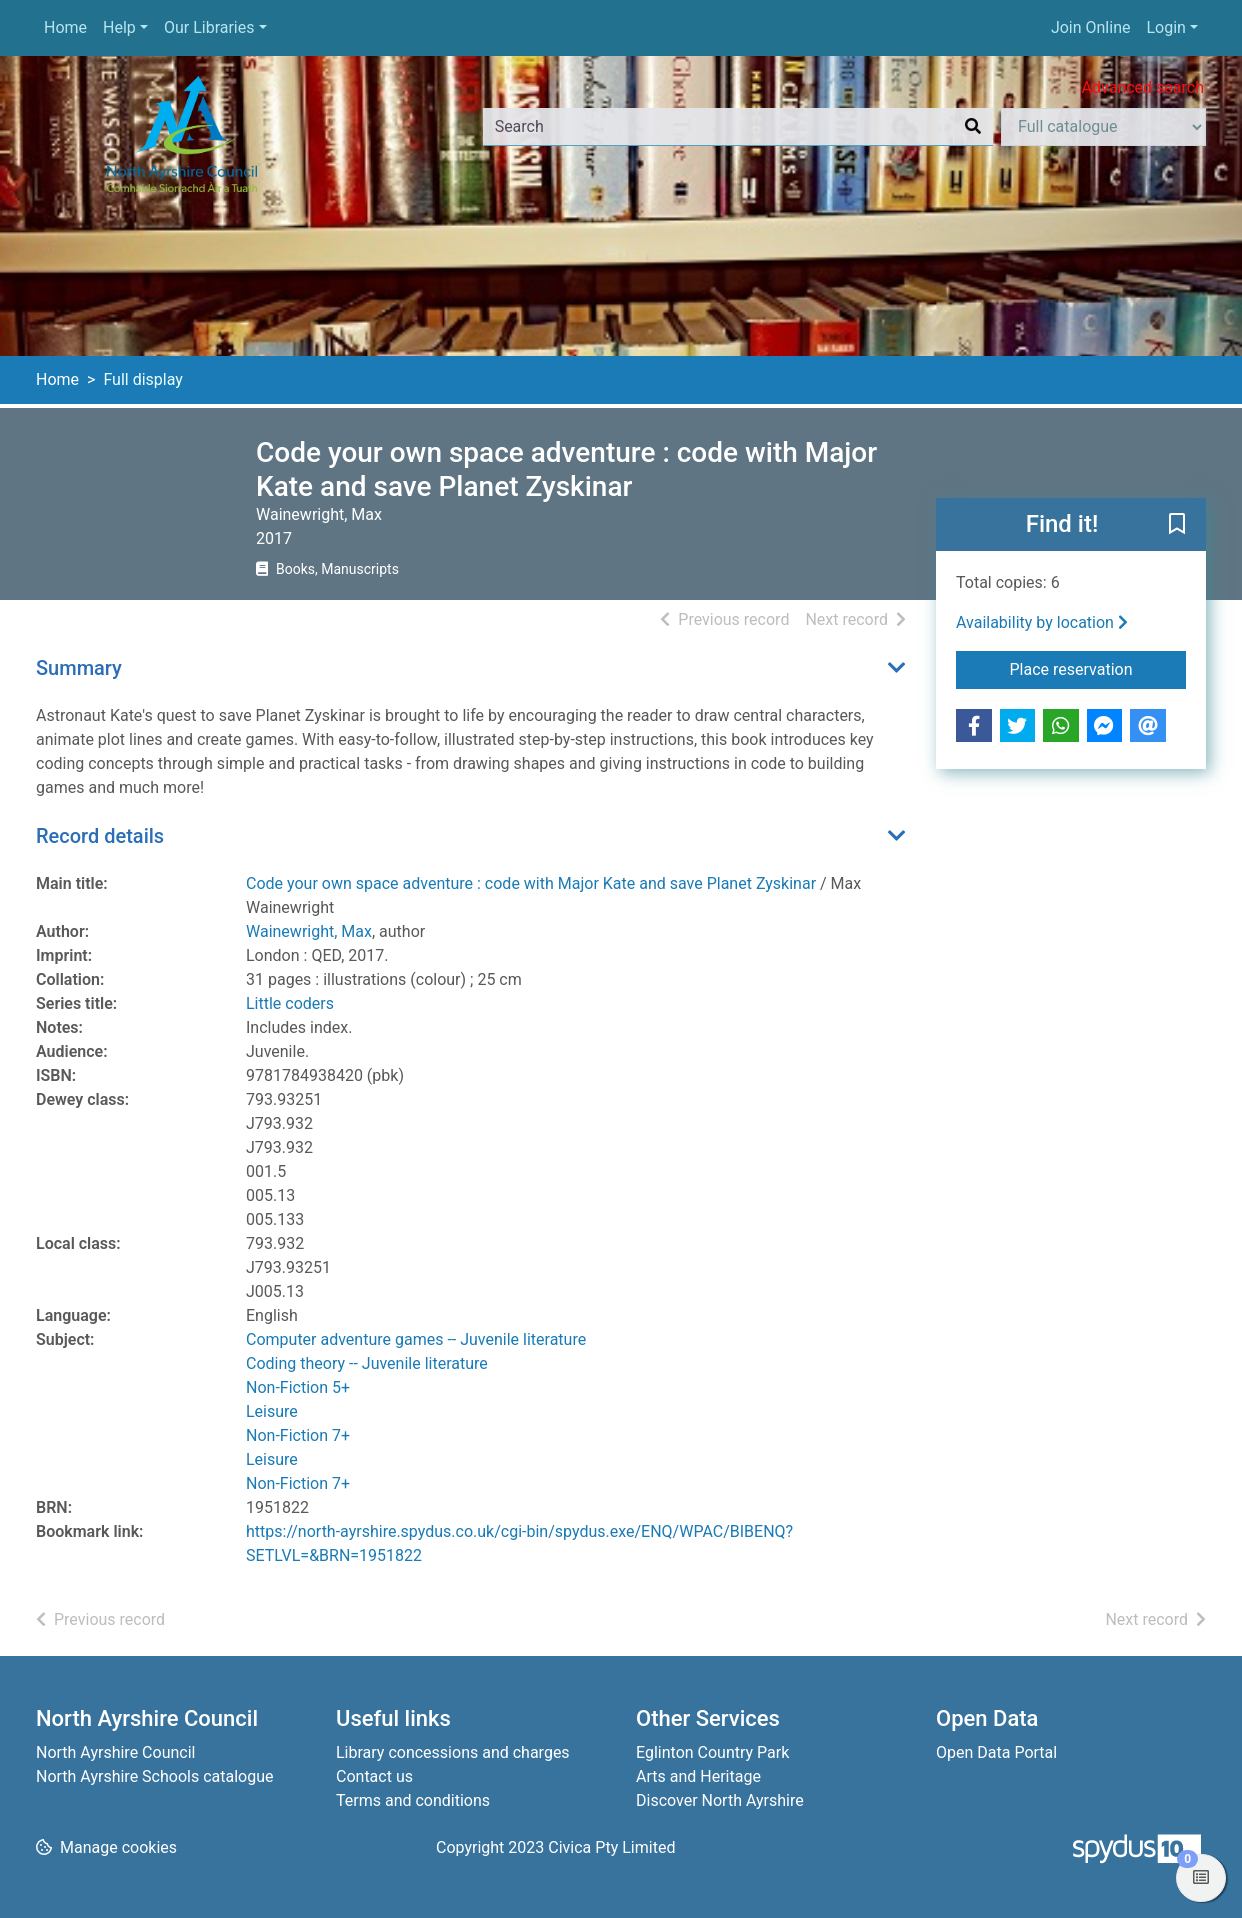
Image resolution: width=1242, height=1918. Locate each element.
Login (1165, 27)
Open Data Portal (996, 1752)
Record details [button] (100, 836)
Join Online (1091, 27)
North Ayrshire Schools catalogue (154, 1776)
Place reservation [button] (1098, 668)
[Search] (973, 127)
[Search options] (1103, 127)
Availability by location (1042, 622)
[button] (1177, 526)
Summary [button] (79, 668)
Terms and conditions (413, 1800)
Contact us (374, 1776)
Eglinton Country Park (712, 1752)
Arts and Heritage (698, 1776)
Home (65, 27)
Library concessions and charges (453, 1752)
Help (119, 27)
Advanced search (1143, 87)
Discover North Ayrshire (720, 1800)
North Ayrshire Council (115, 1752)
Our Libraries (209, 27)
